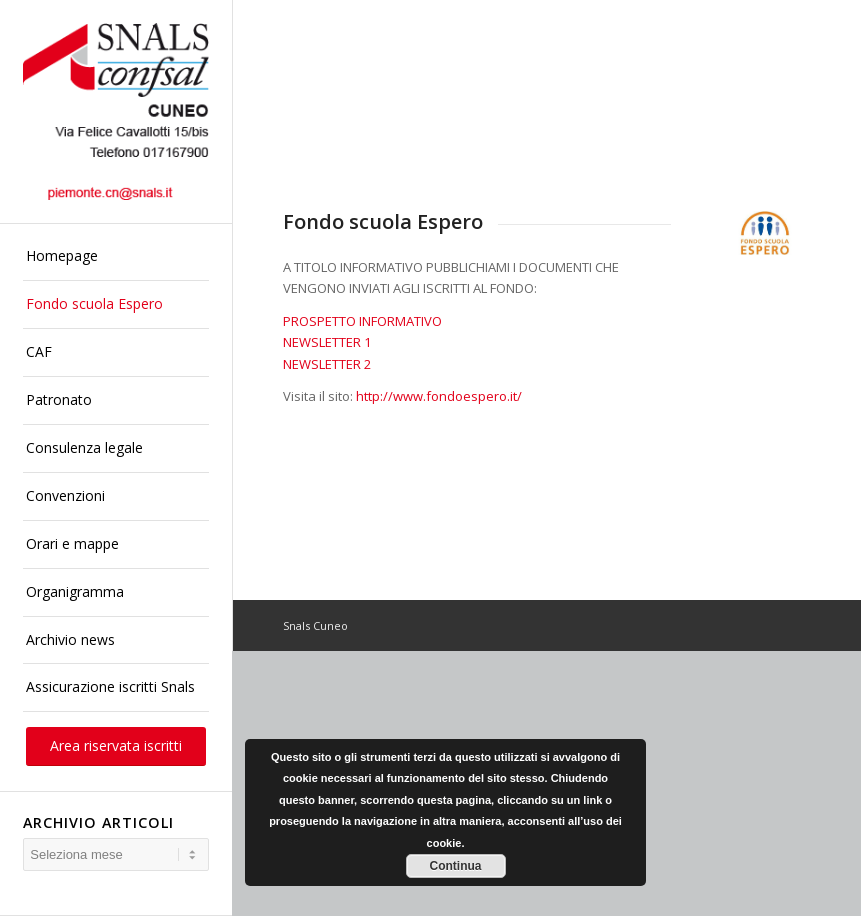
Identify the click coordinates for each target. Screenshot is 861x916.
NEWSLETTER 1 (327, 342)
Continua (456, 866)
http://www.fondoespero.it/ (439, 396)
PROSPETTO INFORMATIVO (362, 321)
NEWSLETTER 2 (327, 364)
